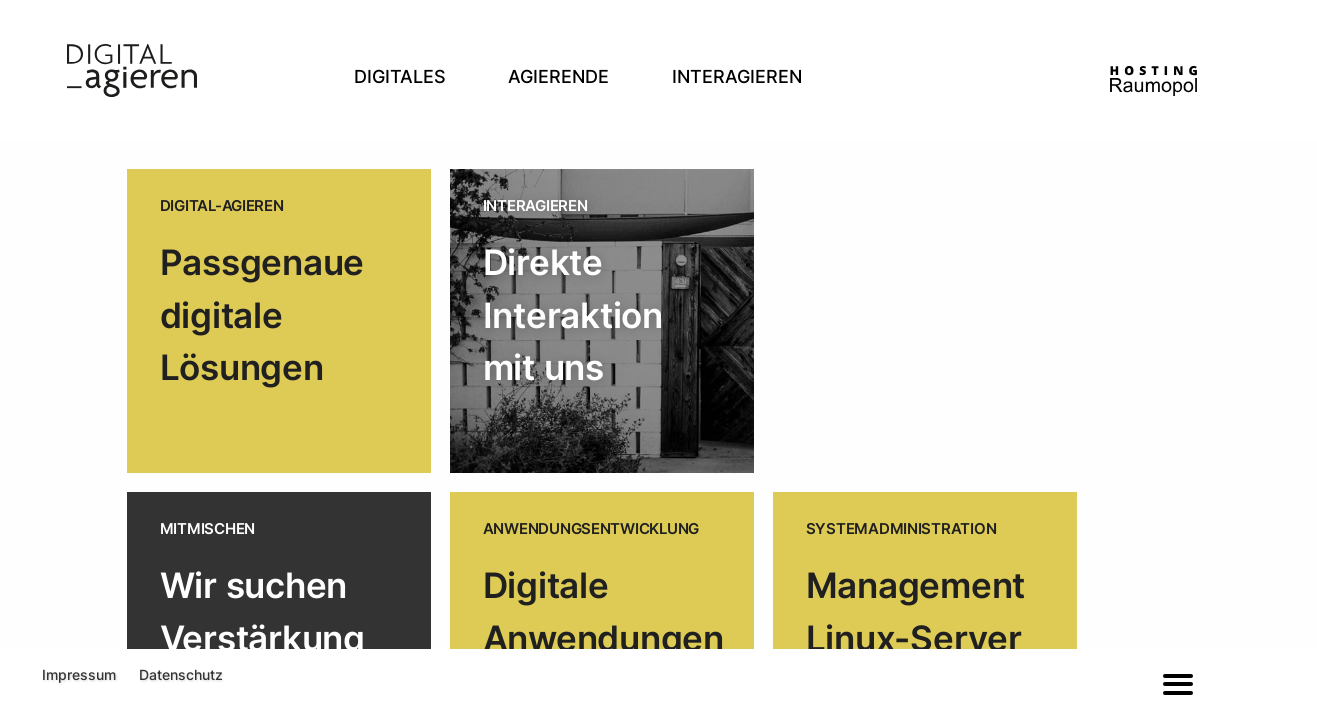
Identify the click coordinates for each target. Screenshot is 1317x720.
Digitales (400, 76)
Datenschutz (181, 674)
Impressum (79, 674)
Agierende (558, 76)
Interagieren (737, 76)
